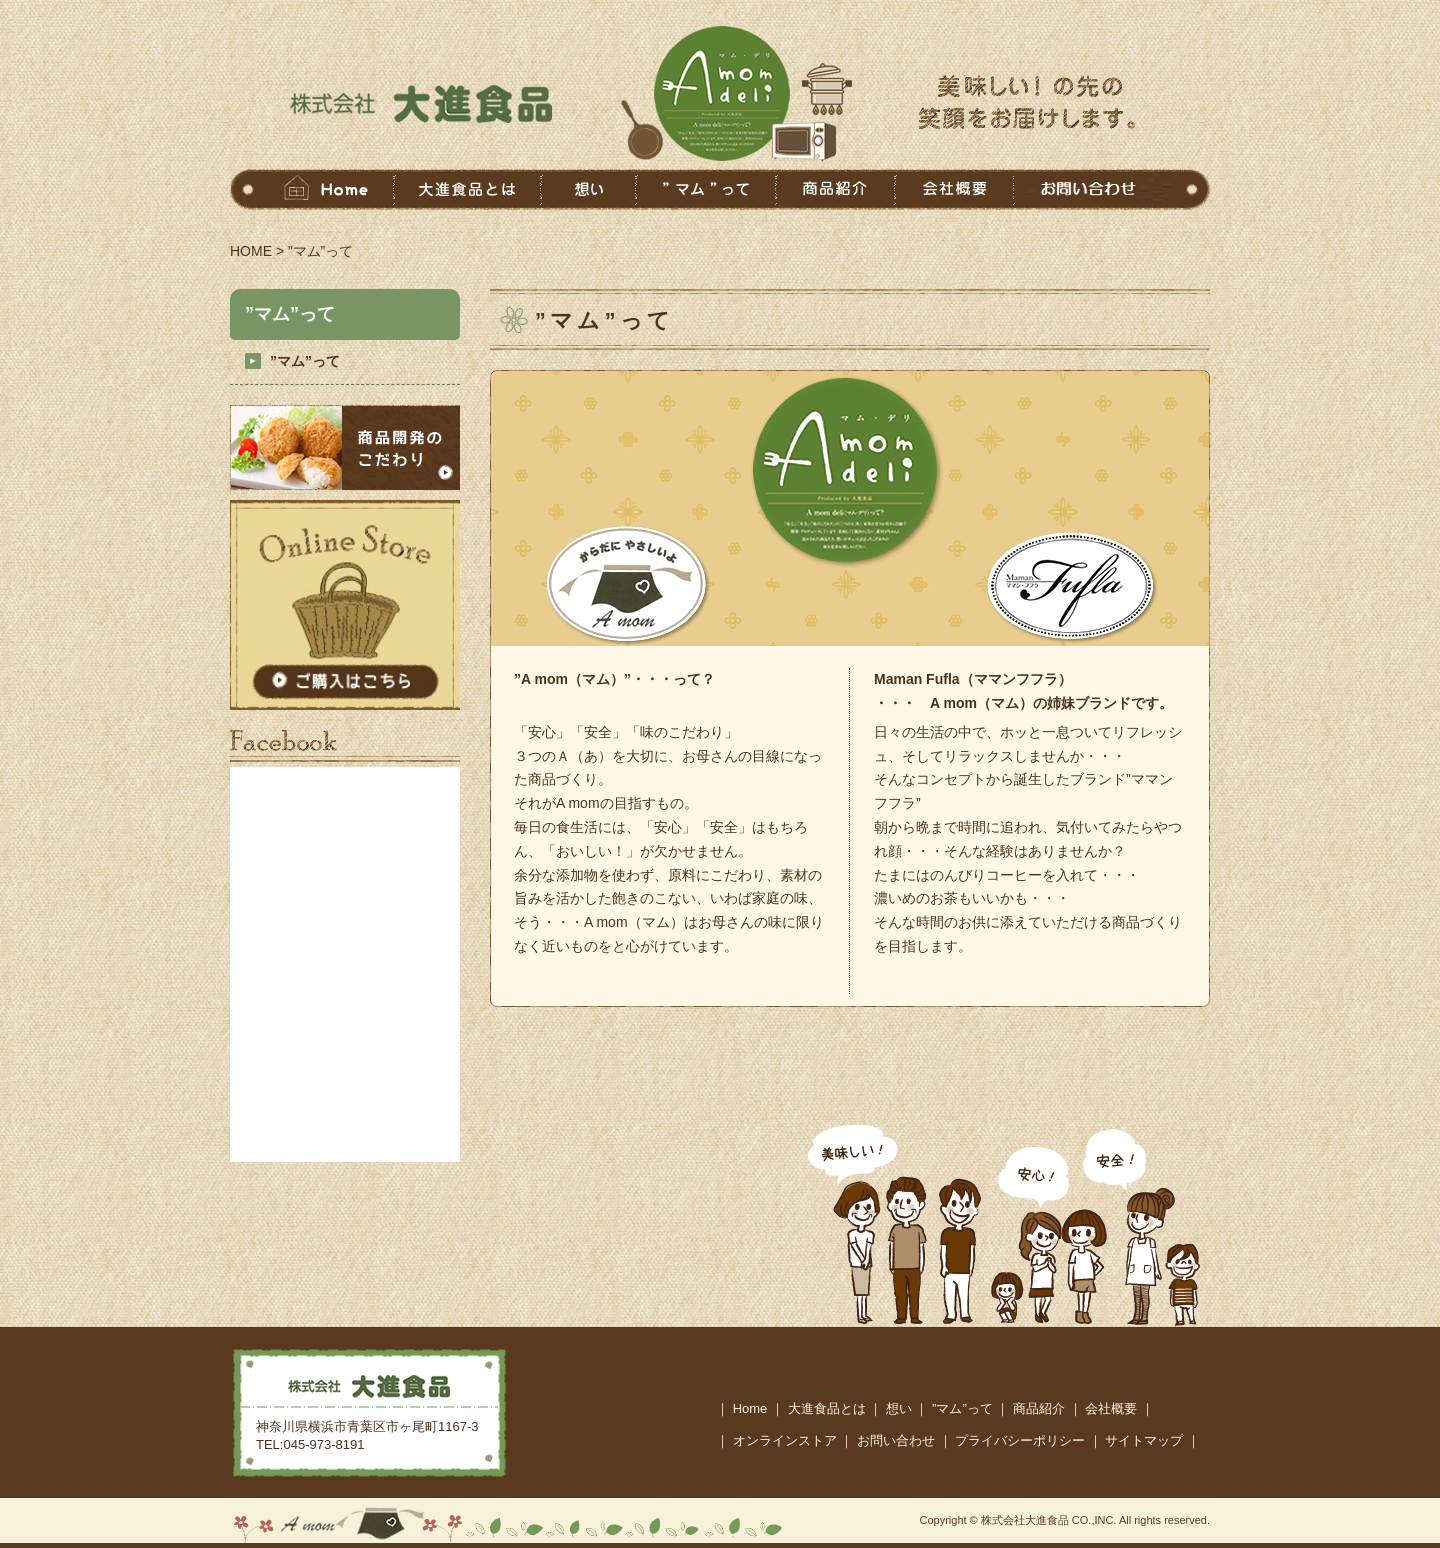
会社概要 (1111, 1408)
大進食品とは (827, 1408)
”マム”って (305, 361)
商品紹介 (1039, 1408)
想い (899, 1408)
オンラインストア (785, 1440)
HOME (251, 251)
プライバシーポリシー (1020, 1440)
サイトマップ (1144, 1440)
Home (750, 1408)
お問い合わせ (896, 1440)
